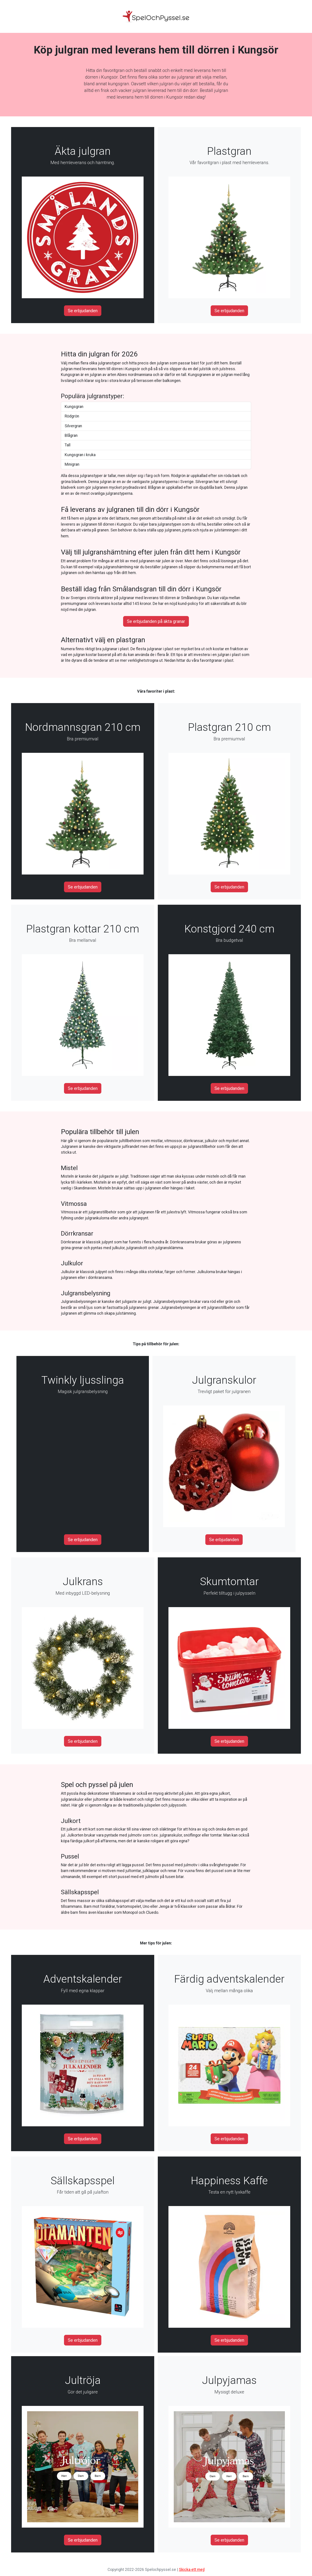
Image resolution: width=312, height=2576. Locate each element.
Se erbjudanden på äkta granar (156, 621)
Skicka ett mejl (192, 2569)
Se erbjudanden (83, 310)
